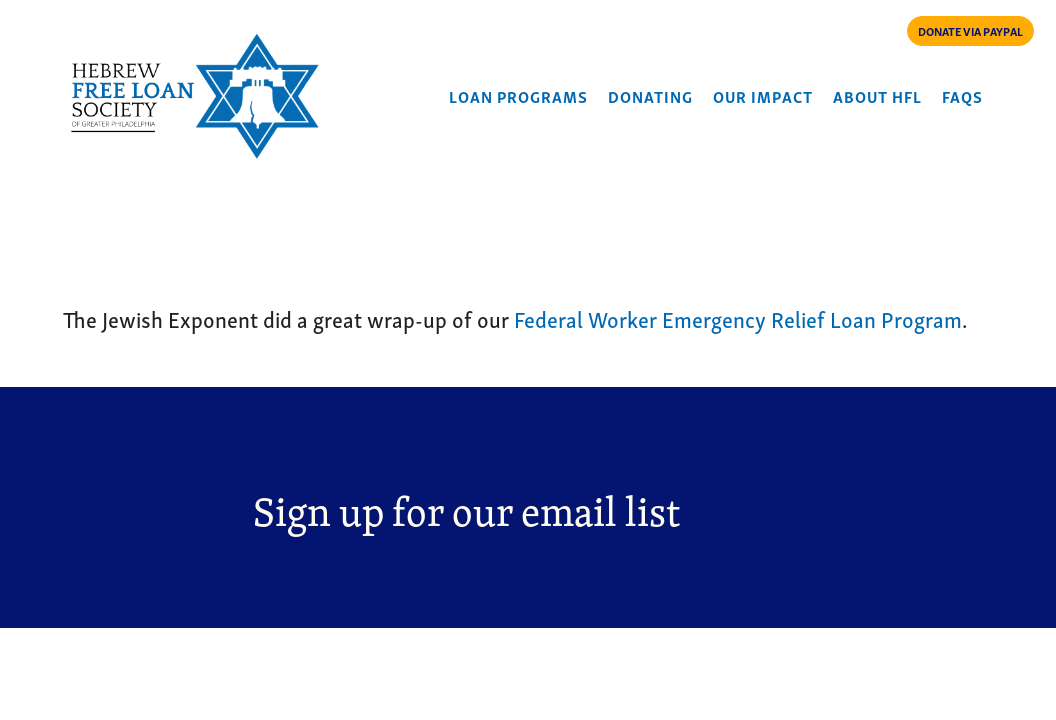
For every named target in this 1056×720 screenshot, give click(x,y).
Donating (650, 96)
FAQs (962, 96)
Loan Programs (518, 96)
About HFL (877, 96)
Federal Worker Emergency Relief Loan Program (738, 318)
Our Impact (763, 96)
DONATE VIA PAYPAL (970, 30)
